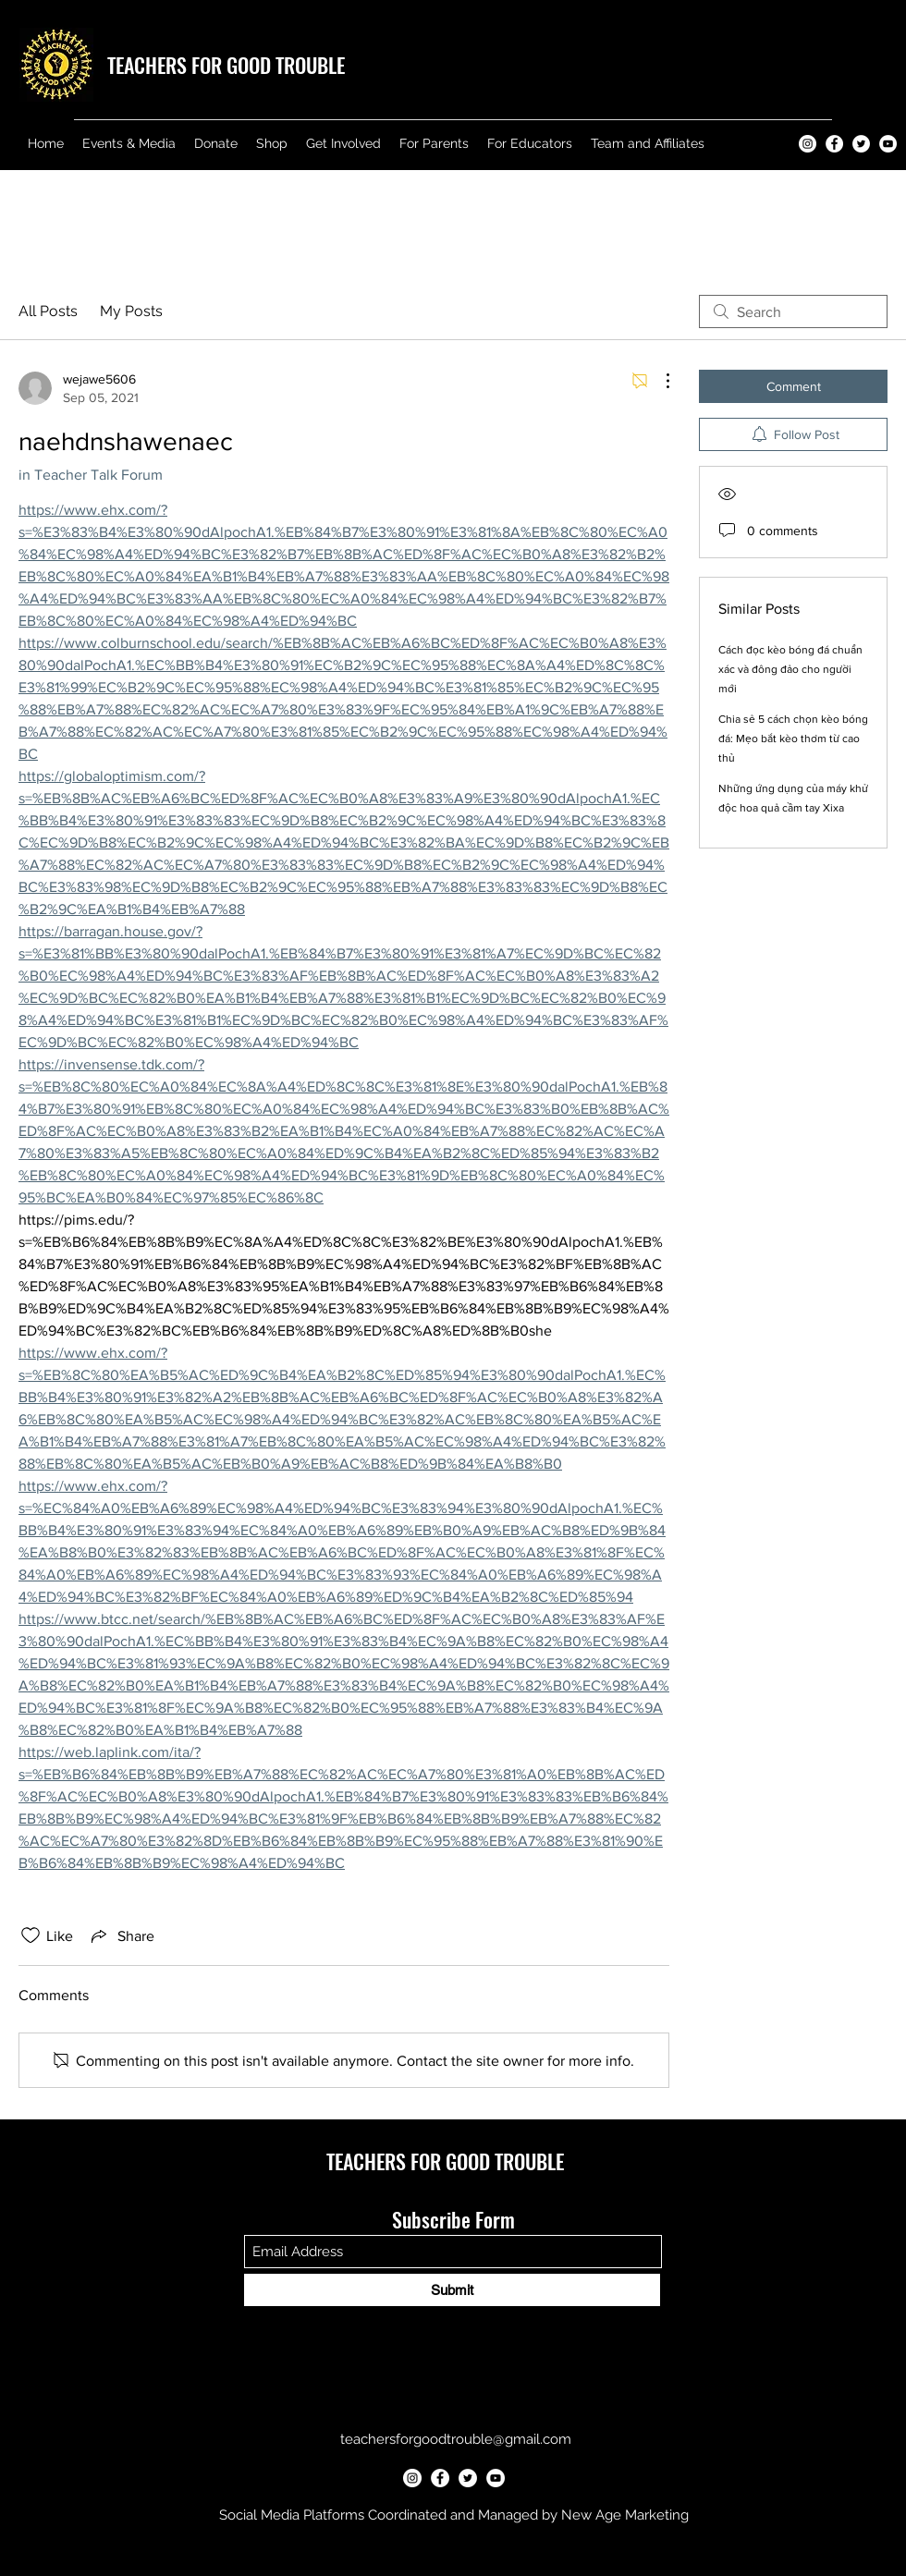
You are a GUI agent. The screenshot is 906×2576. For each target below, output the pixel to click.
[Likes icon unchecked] (30, 1935)
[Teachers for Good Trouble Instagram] (807, 144)
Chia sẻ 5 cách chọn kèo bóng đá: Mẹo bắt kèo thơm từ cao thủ (793, 738)
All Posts (48, 311)
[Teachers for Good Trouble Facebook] (834, 144)
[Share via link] (121, 1935)
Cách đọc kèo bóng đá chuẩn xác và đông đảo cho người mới (790, 669)
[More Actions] (658, 381)
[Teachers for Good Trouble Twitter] (861, 144)
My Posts (131, 311)
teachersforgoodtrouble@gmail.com (455, 2439)
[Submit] (452, 2290)
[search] (793, 311)
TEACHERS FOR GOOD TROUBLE (226, 64)
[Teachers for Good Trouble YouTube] (888, 144)
